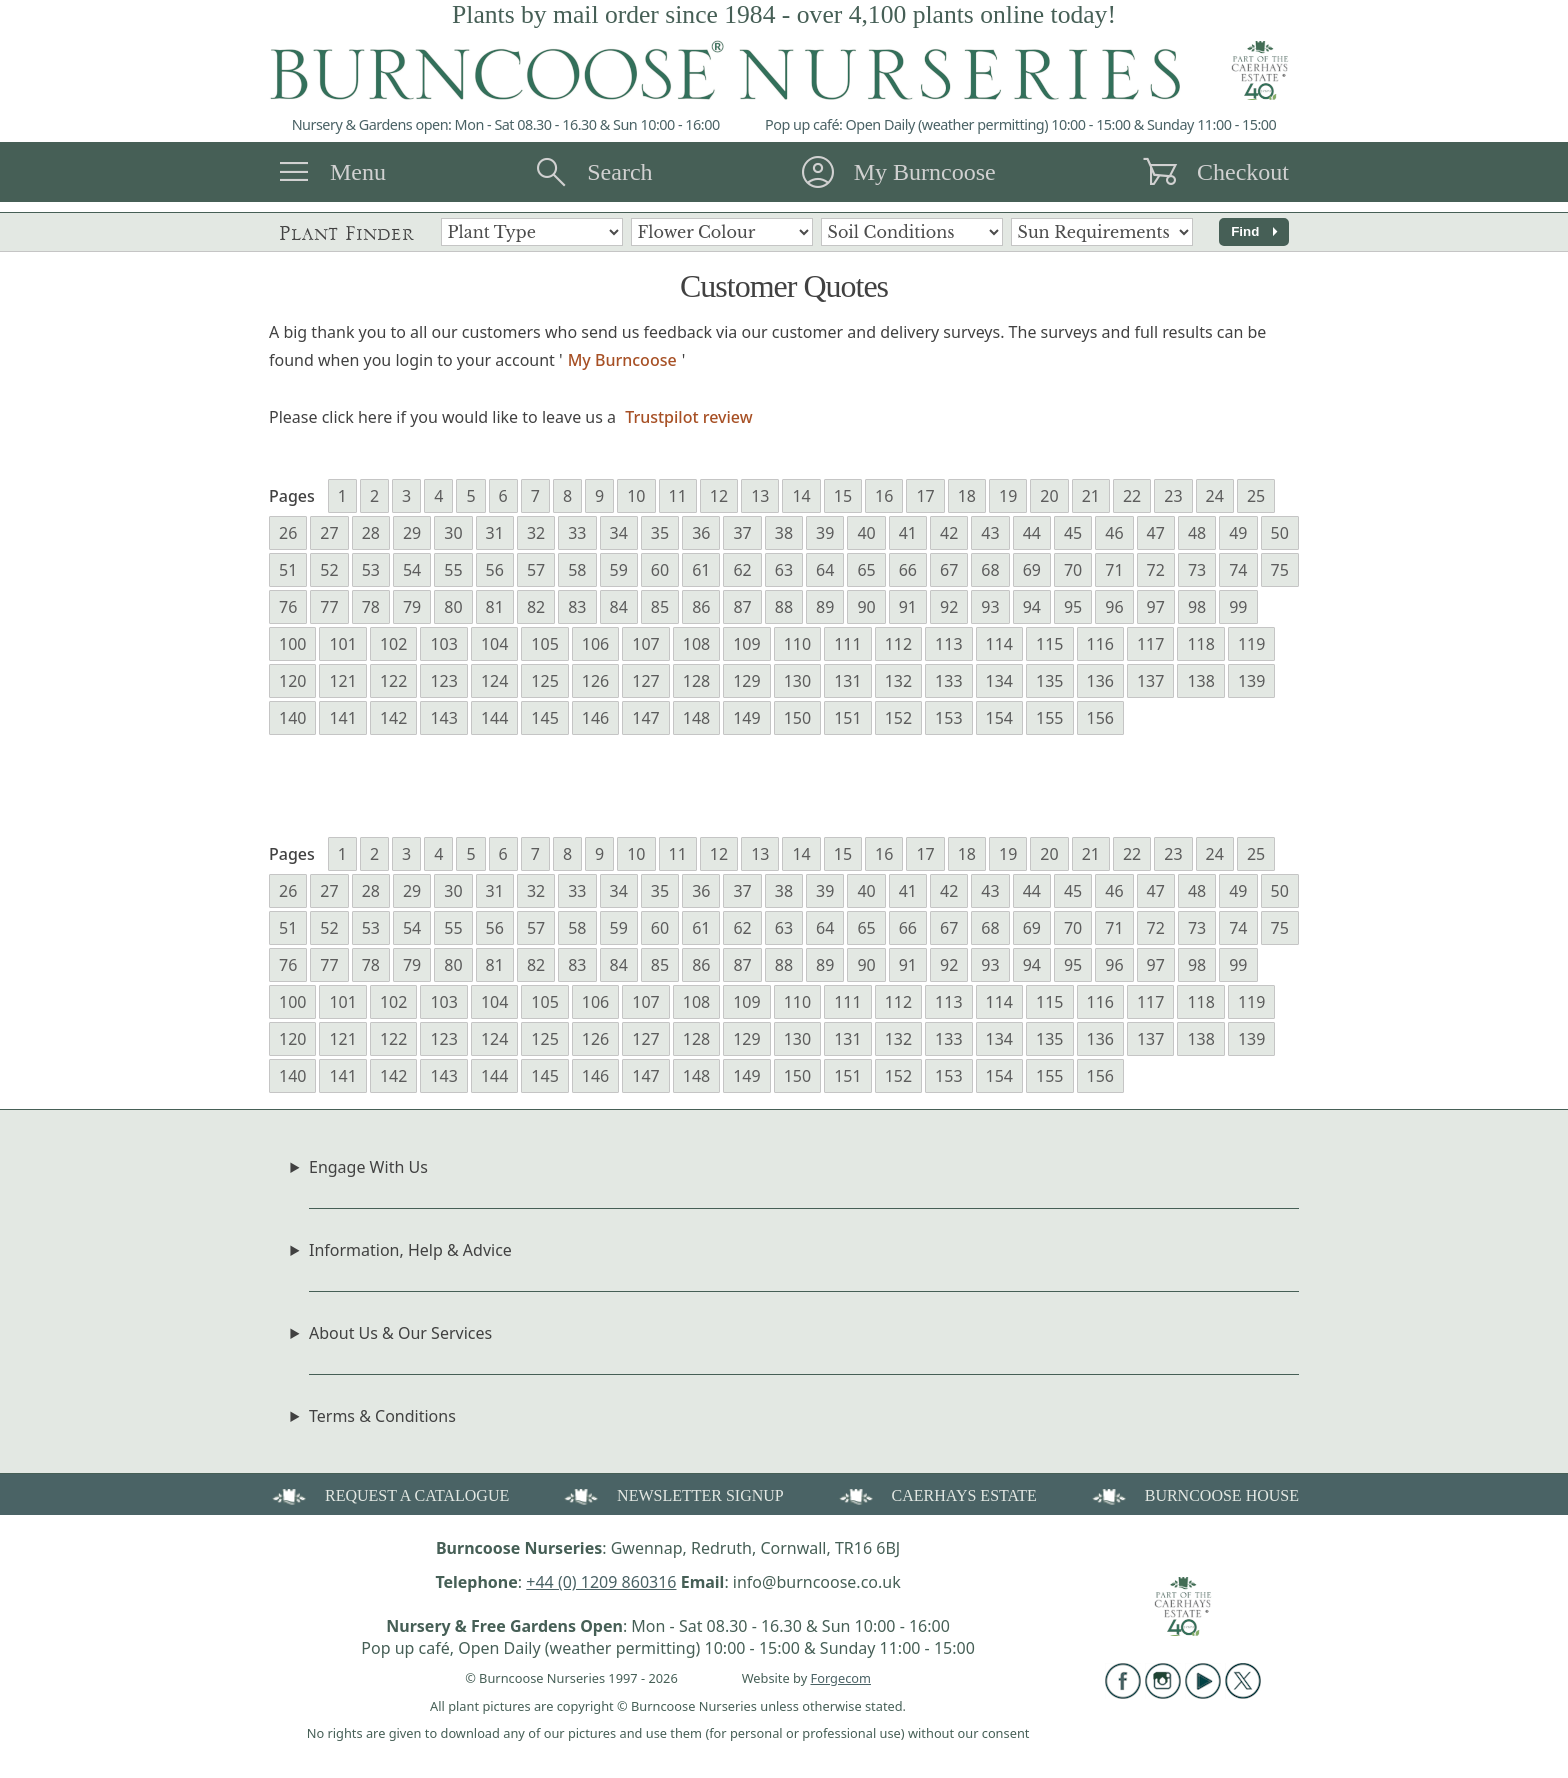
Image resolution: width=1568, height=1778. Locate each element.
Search (619, 172)
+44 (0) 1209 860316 (601, 1582)
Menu (358, 172)
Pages (292, 496)
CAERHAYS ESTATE (936, 1494)
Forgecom (841, 1678)
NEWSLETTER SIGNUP (672, 1494)
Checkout (1243, 172)
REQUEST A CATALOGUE (389, 1494)
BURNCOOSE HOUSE (1194, 1494)
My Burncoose (925, 172)
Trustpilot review (688, 417)
